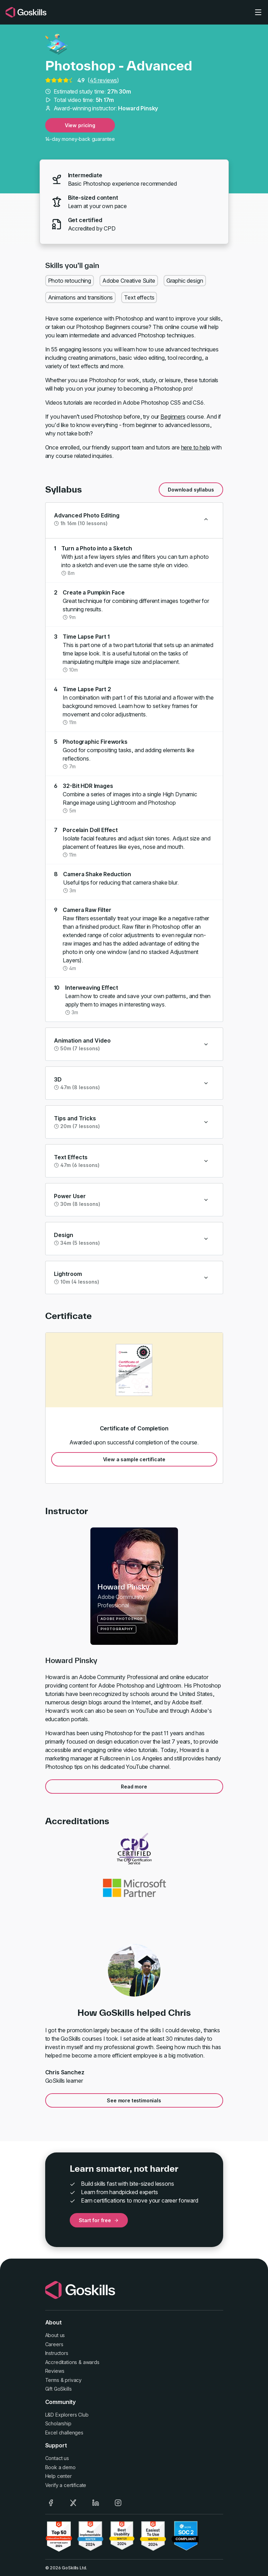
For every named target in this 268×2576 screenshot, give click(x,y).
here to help (195, 447)
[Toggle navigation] (258, 12)
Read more (134, 1787)
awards (91, 2362)
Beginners (172, 416)
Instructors (56, 2353)
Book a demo (60, 2467)
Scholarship (58, 2423)
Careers (54, 2344)
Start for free (99, 2220)
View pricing (80, 125)
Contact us (57, 2458)
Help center (58, 2476)
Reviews (54, 2371)
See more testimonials (134, 2100)
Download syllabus (191, 490)
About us (55, 2335)
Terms (52, 2380)
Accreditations (61, 2362)
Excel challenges (64, 2433)
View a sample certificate (134, 1459)
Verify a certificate (66, 2485)
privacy (73, 2380)
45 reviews (103, 80)
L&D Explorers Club (67, 2415)
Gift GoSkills (58, 2389)
